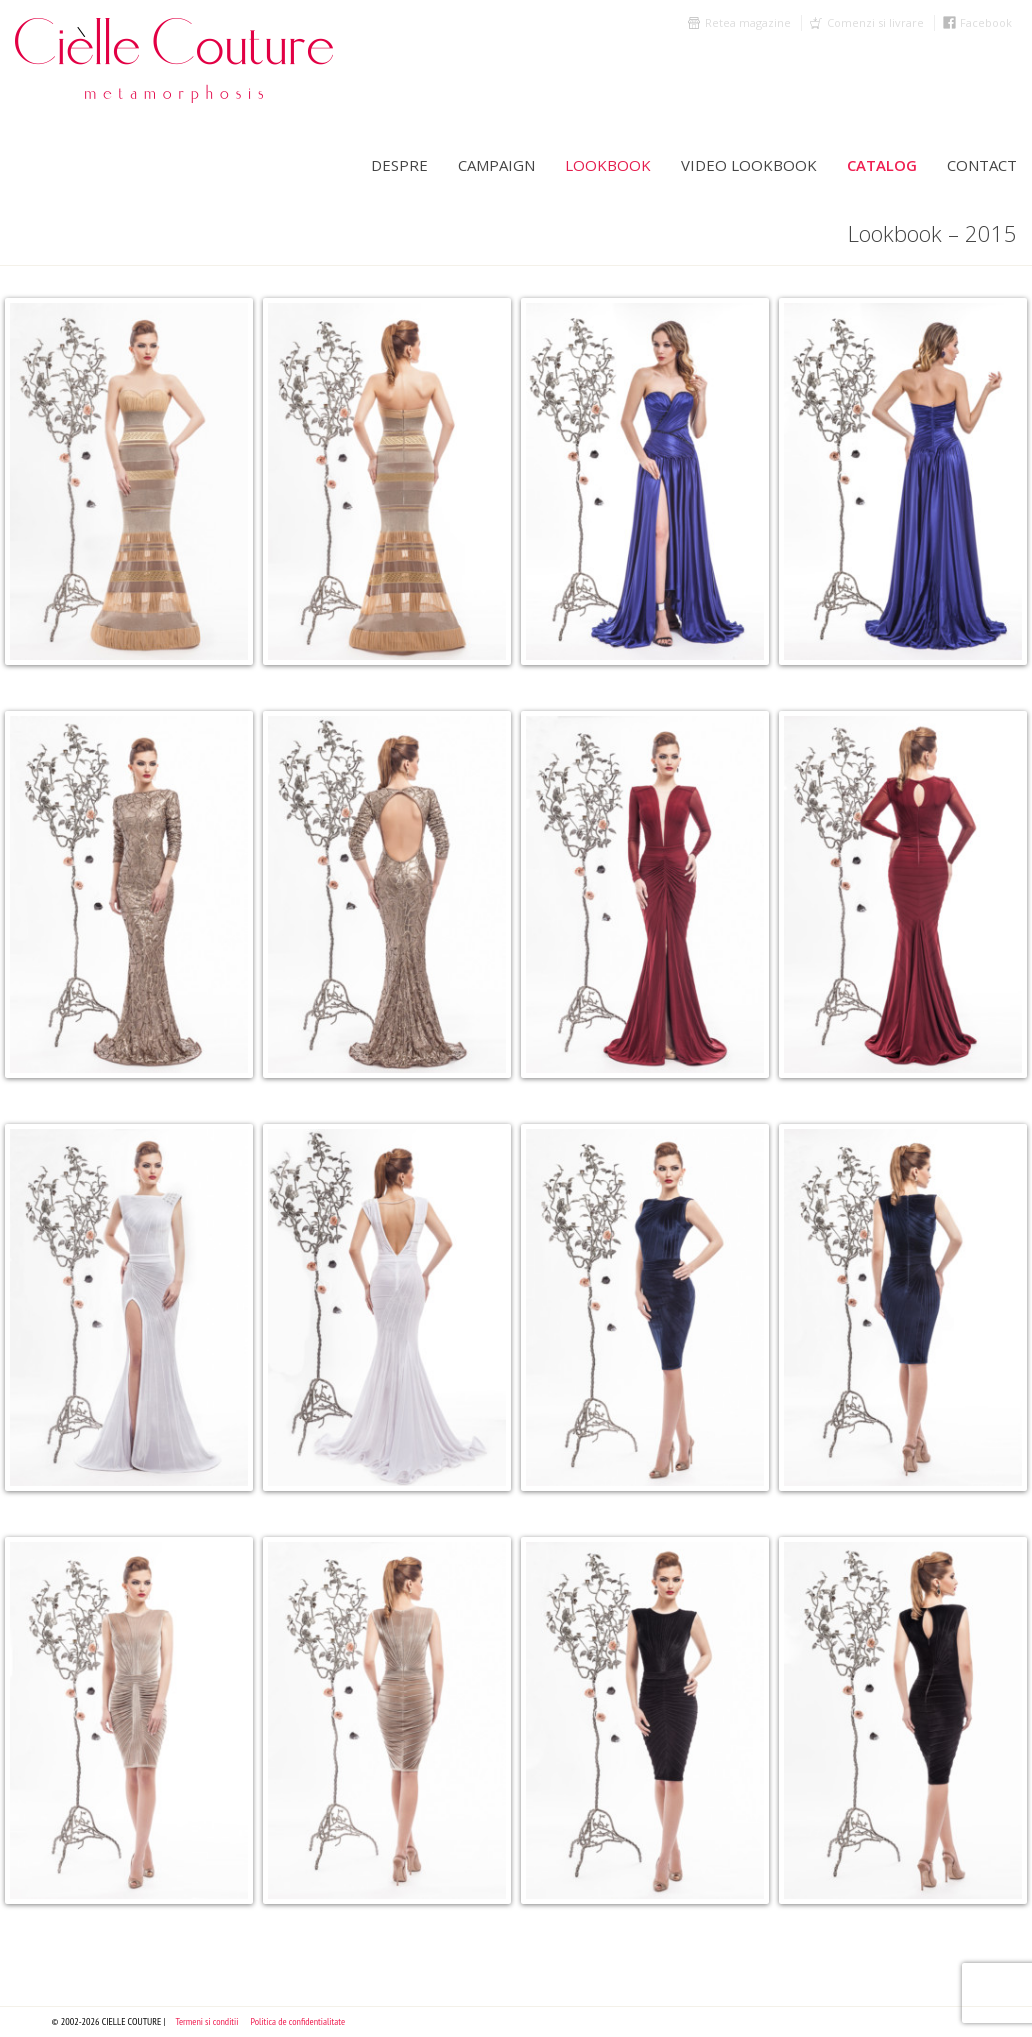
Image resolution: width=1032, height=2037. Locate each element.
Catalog (882, 165)
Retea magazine (748, 22)
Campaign (496, 165)
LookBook (608, 165)
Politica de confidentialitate (298, 2021)
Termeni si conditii (206, 2021)
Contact (982, 165)
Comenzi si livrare (875, 22)
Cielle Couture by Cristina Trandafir (195, 60)
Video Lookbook (749, 165)
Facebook (986, 22)
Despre (399, 165)
